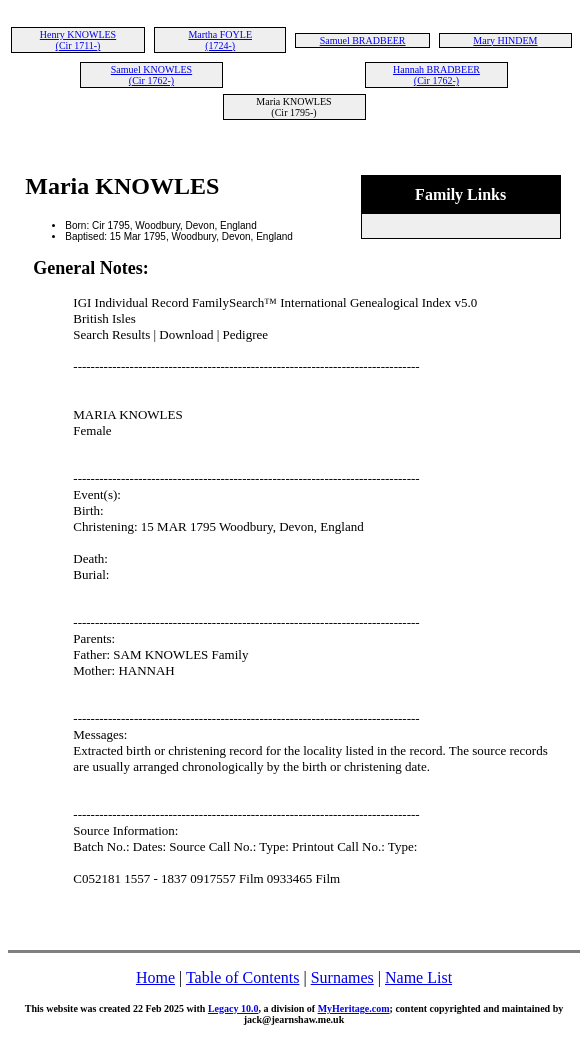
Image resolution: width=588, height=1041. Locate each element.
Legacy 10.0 (233, 1008)
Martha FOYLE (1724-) (220, 40)
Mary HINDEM (505, 40)
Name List (418, 977)
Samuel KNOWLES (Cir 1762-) (151, 75)
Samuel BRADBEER (363, 40)
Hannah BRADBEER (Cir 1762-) (436, 75)
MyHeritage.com (354, 1008)
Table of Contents (243, 977)
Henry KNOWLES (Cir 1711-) (78, 40)
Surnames (342, 977)
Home (155, 977)
